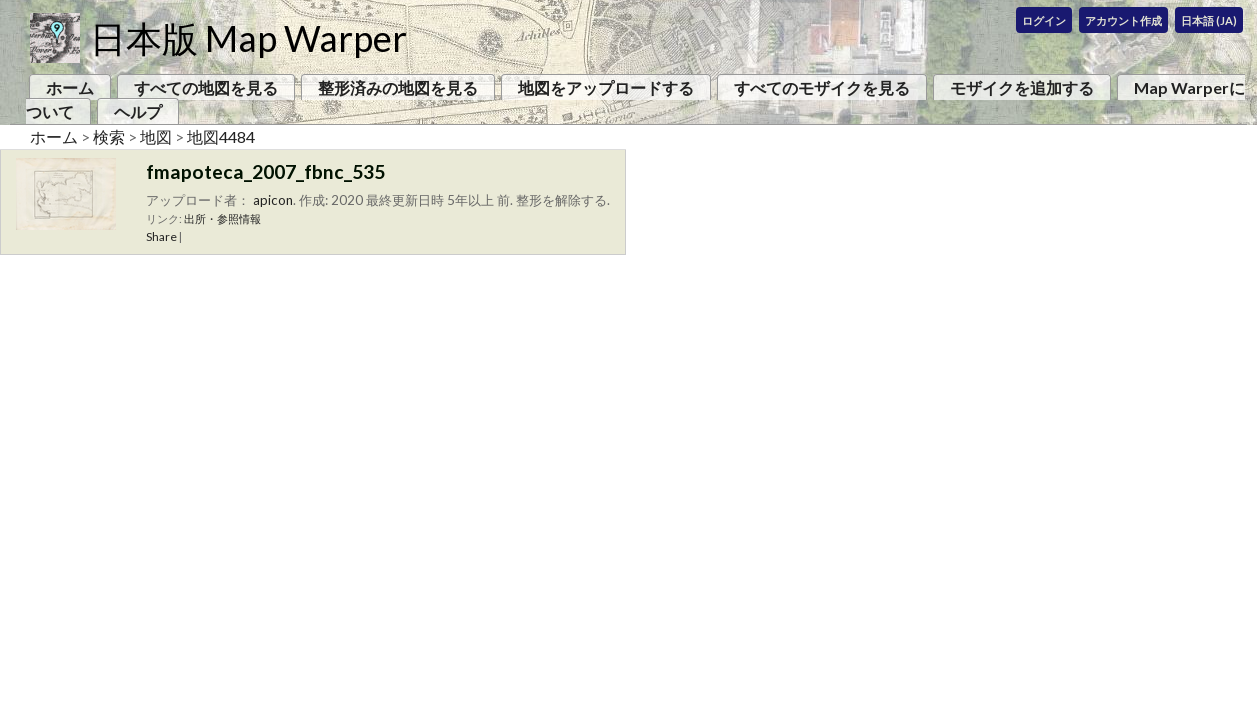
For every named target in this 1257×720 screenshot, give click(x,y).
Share (161, 236)
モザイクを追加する (1022, 87)
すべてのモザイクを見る (822, 87)
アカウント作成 (1123, 20)
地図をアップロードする (606, 87)
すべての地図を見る (206, 87)
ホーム (70, 87)
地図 (156, 136)
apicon (273, 200)
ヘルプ (138, 111)
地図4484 (221, 136)
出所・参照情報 (222, 218)
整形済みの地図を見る (398, 87)
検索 (109, 136)
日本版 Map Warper (248, 38)
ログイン (1044, 20)
